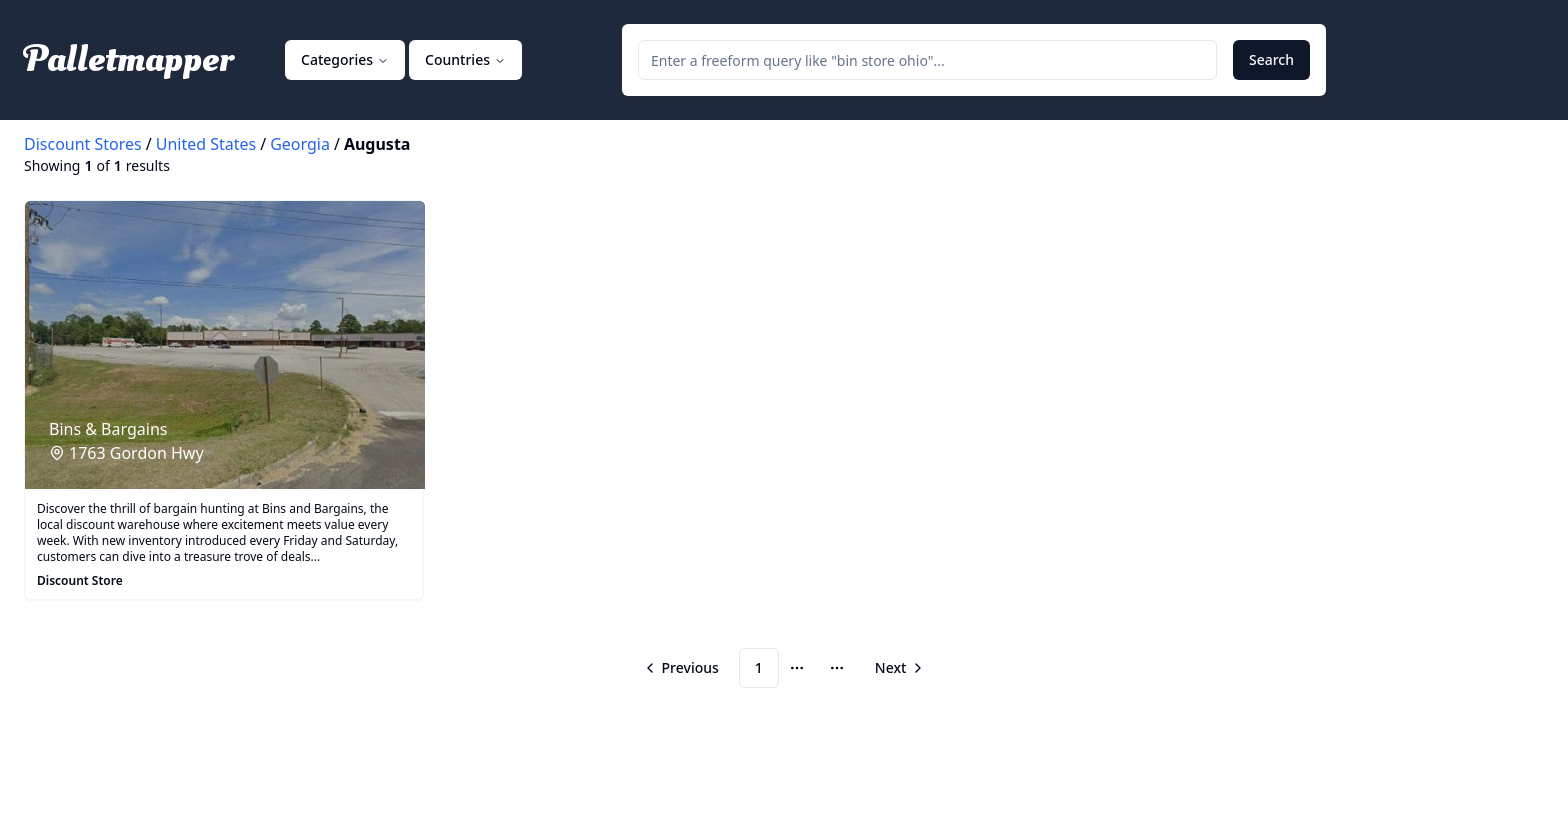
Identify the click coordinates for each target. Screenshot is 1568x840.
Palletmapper (128, 60)
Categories (345, 59)
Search (1271, 59)
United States (206, 144)
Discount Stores (83, 144)
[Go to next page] (898, 668)
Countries (465, 59)
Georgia (300, 144)
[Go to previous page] (683, 668)
